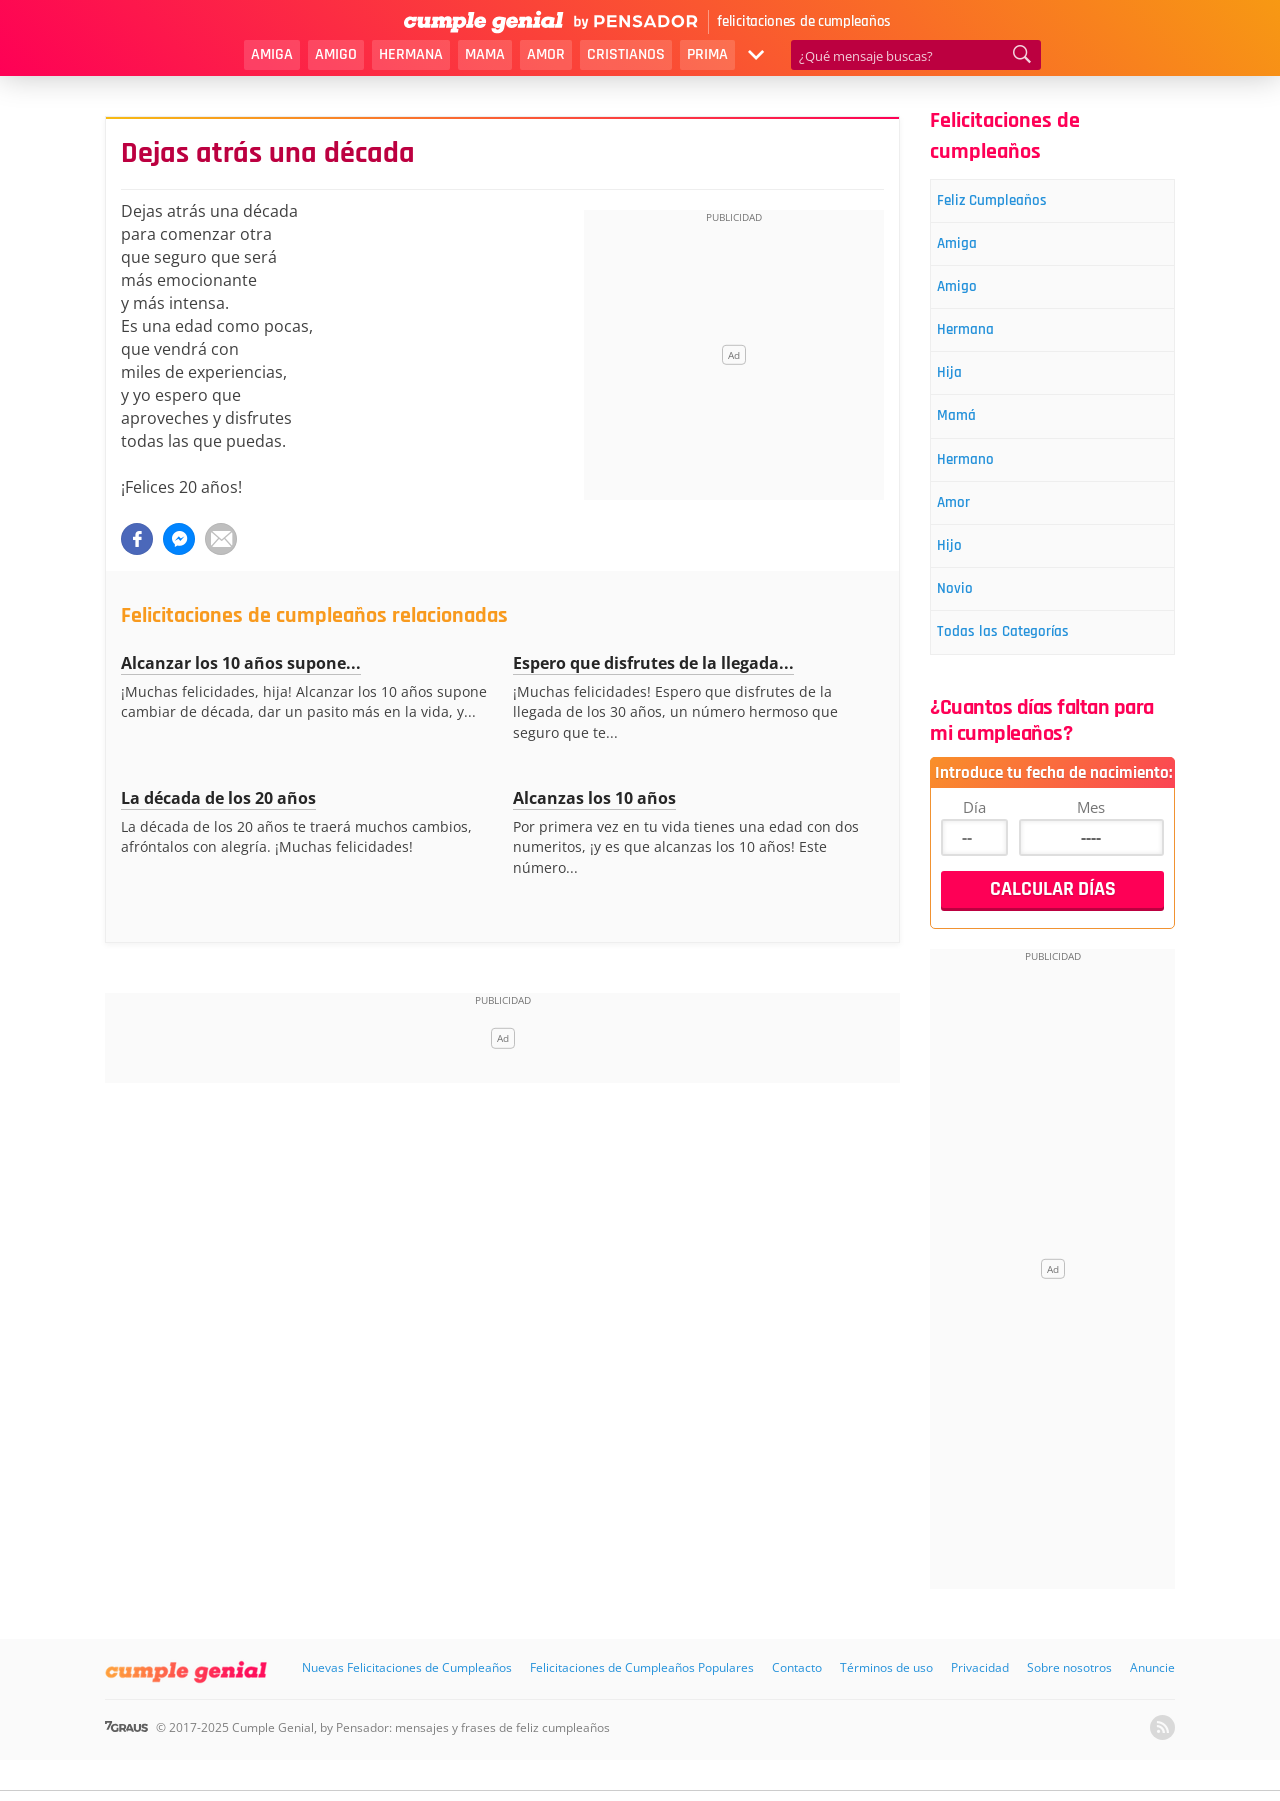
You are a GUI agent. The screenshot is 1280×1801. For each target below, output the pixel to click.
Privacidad (980, 1708)
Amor (546, 54)
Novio (966, 624)
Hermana (411, 54)
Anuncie (1152, 1708)
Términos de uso (886, 1708)
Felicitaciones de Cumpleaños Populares (642, 1708)
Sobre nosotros (1069, 1708)
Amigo (336, 54)
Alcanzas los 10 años (594, 798)
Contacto (797, 1708)
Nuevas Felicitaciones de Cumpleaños (407, 1708)
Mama (485, 54)
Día (974, 848)
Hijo (959, 577)
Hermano (979, 483)
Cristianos (626, 54)
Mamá (968, 436)
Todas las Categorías (1021, 671)
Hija (959, 389)
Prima (707, 54)
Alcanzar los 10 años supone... (241, 663)
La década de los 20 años (218, 798)
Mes (1091, 848)
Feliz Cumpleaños (1009, 202)
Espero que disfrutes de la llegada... (653, 663)
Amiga (272, 54)
